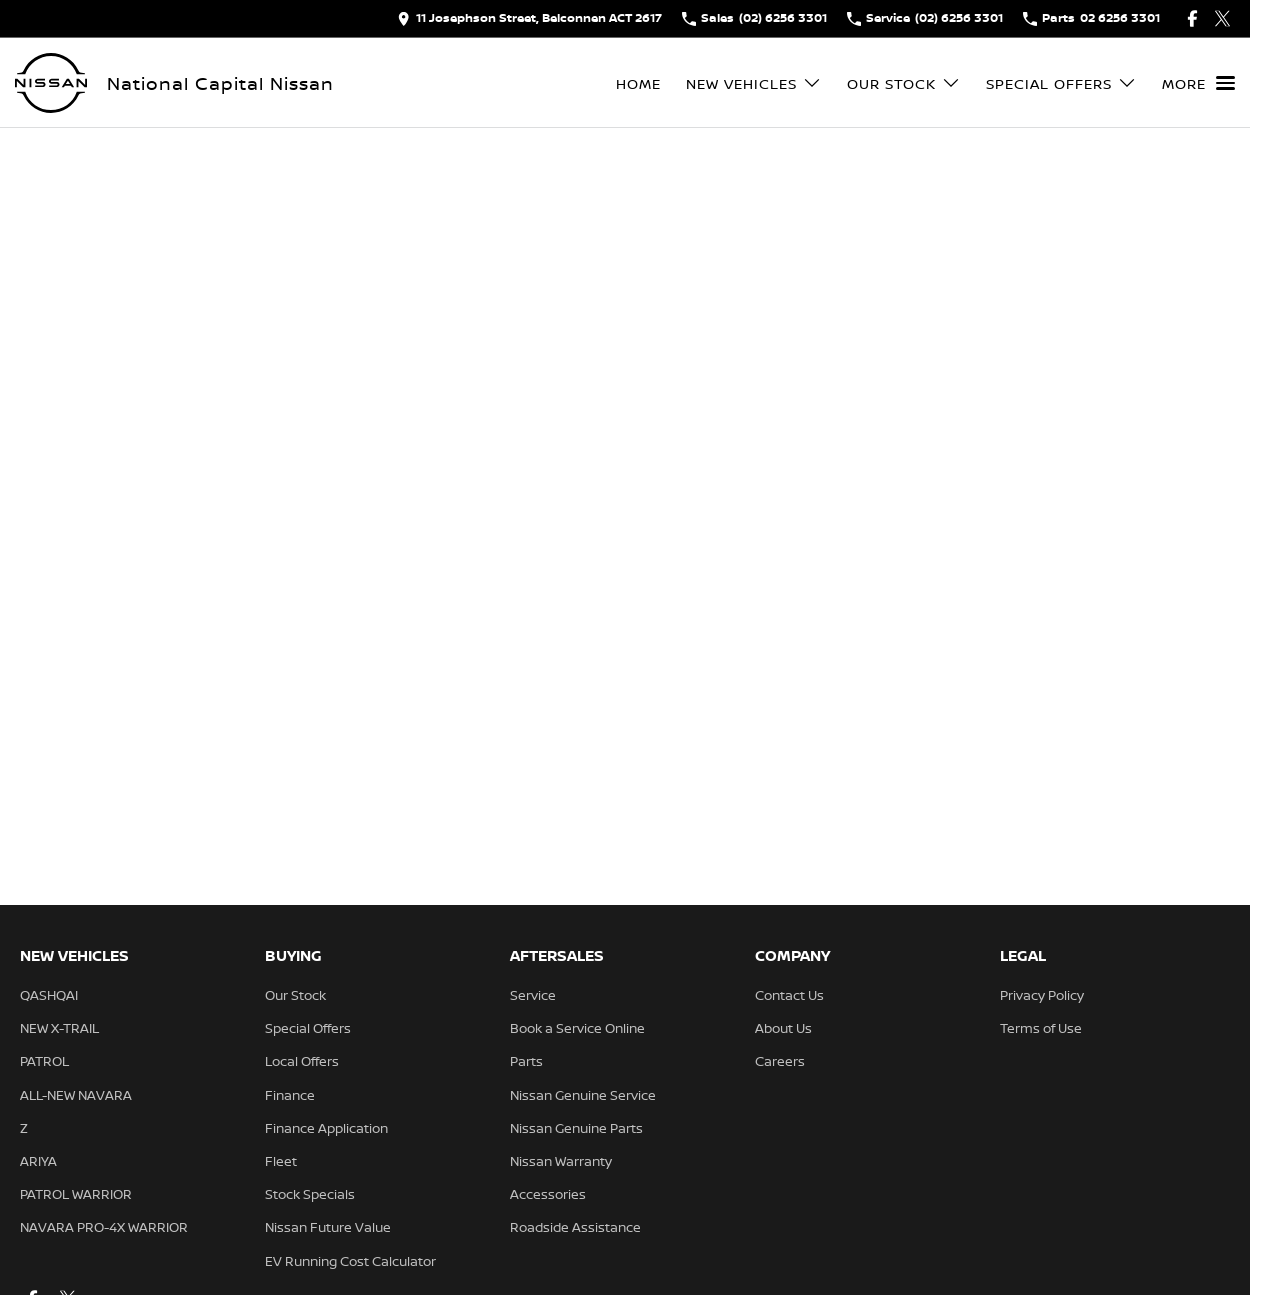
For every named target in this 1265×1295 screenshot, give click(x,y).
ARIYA (38, 1161)
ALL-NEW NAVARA (76, 1095)
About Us (783, 1028)
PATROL (44, 1061)
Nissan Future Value (328, 1227)
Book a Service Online (577, 1028)
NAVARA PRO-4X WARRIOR (104, 1227)
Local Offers (302, 1061)
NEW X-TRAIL (59, 1028)
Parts (526, 1061)
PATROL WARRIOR (76, 1194)
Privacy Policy (1042, 995)
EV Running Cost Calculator (350, 1261)
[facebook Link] (1192, 18)
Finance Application (326, 1128)
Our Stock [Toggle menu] (904, 83)
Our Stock (295, 995)
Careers (780, 1061)
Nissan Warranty (561, 1161)
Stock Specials (310, 1194)
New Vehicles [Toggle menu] (754, 83)
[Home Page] (51, 83)
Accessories (548, 1194)
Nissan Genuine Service (583, 1095)
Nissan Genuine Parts (576, 1128)
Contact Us (789, 995)
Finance (290, 1095)
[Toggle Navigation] (1198, 83)
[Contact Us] (529, 18)
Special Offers (308, 1028)
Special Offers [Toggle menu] (1061, 83)
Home (638, 83)
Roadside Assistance (575, 1227)
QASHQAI (49, 995)
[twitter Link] (1222, 18)
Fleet (281, 1161)
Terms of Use (1041, 1028)
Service (533, 995)
